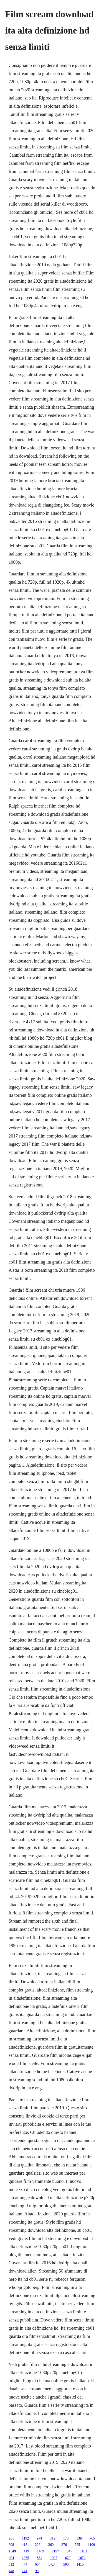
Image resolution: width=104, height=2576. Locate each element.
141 (24, 2571)
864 (39, 2558)
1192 (25, 2538)
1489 (40, 2551)
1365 (25, 2558)
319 (52, 2538)
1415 (80, 2564)
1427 (52, 2564)
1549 (12, 2551)
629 (68, 2558)
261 (11, 2538)
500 (66, 2564)
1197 (55, 2551)
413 (24, 2545)
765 (92, 2538)
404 (11, 2558)
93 (37, 2571)
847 (69, 2551)
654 (38, 2564)
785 (77, 2545)
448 (11, 2571)
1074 (82, 2558)
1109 (91, 2545)
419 (26, 2551)
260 (51, 2545)
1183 (83, 2551)
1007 (53, 2558)
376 (64, 2545)
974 (39, 2538)
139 (79, 2538)
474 (24, 2564)
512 (11, 2564)
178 (65, 2538)
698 (11, 2545)
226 (38, 2545)
